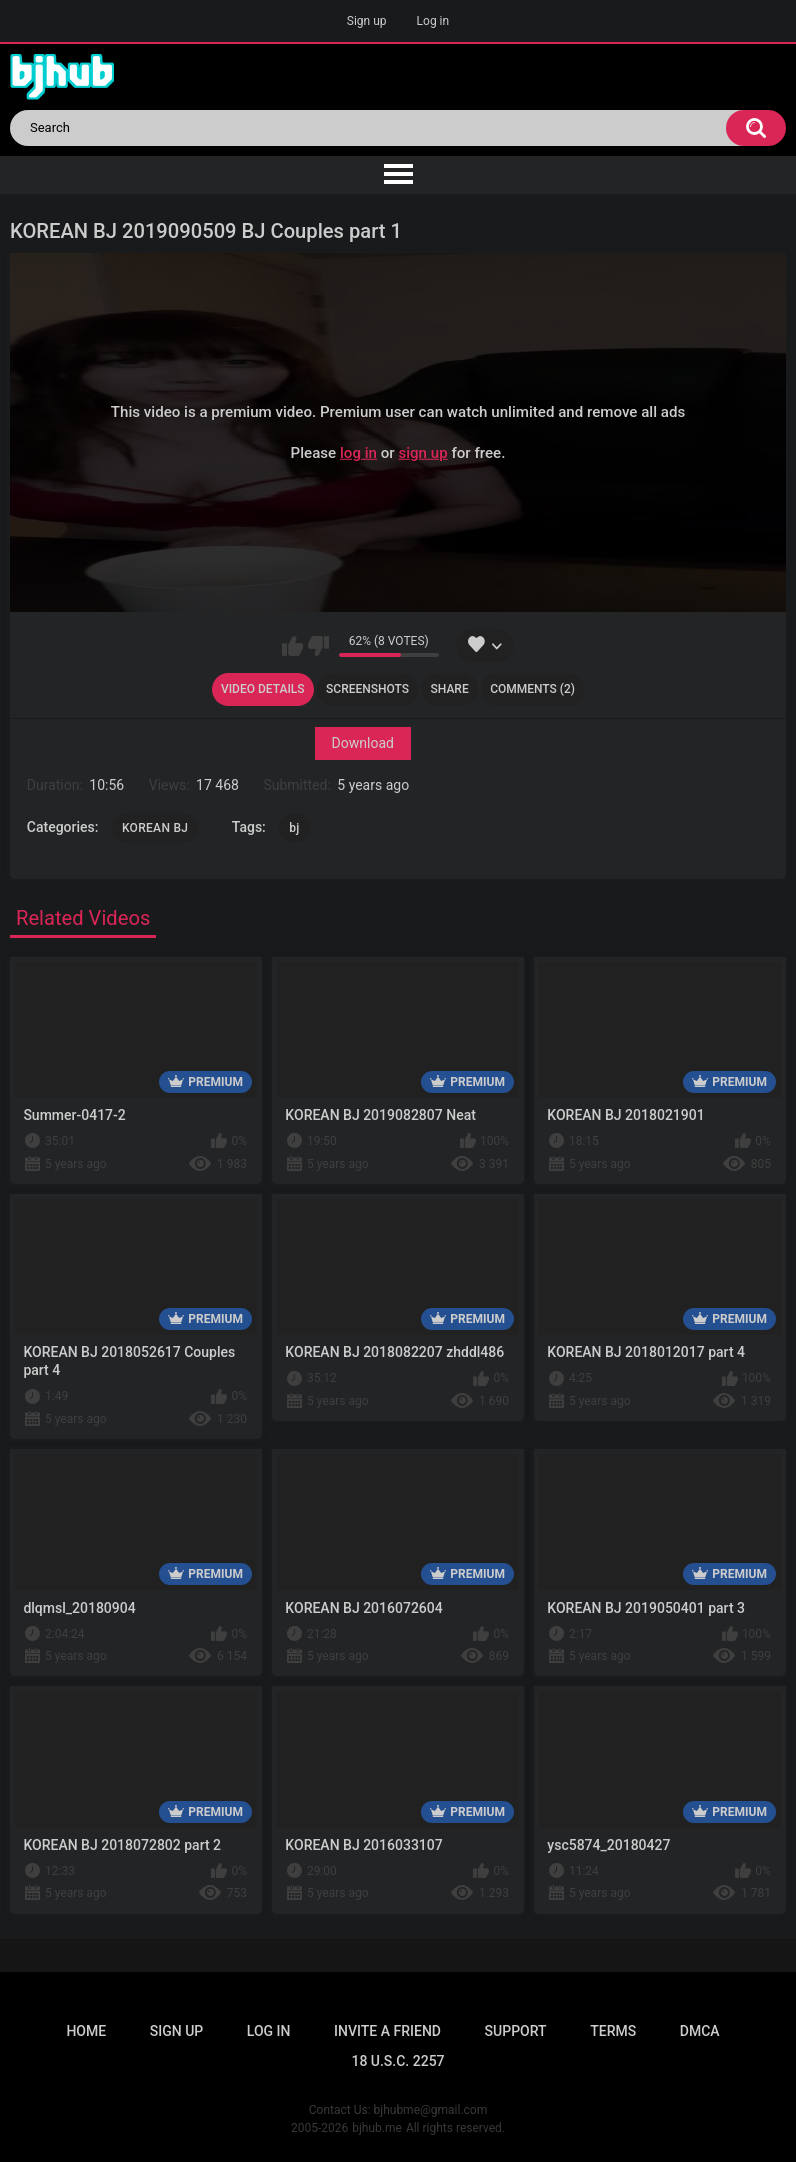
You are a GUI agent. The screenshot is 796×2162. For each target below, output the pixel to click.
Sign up (367, 21)
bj (294, 828)
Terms (613, 2031)
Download (363, 743)
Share (450, 689)
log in (358, 453)
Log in (433, 21)
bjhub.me (377, 2128)
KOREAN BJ (155, 828)
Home (86, 2031)
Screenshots (367, 689)
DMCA (700, 2031)
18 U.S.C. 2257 (397, 2061)
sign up (422, 453)
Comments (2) (532, 689)
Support (516, 2031)
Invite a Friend (387, 2031)
